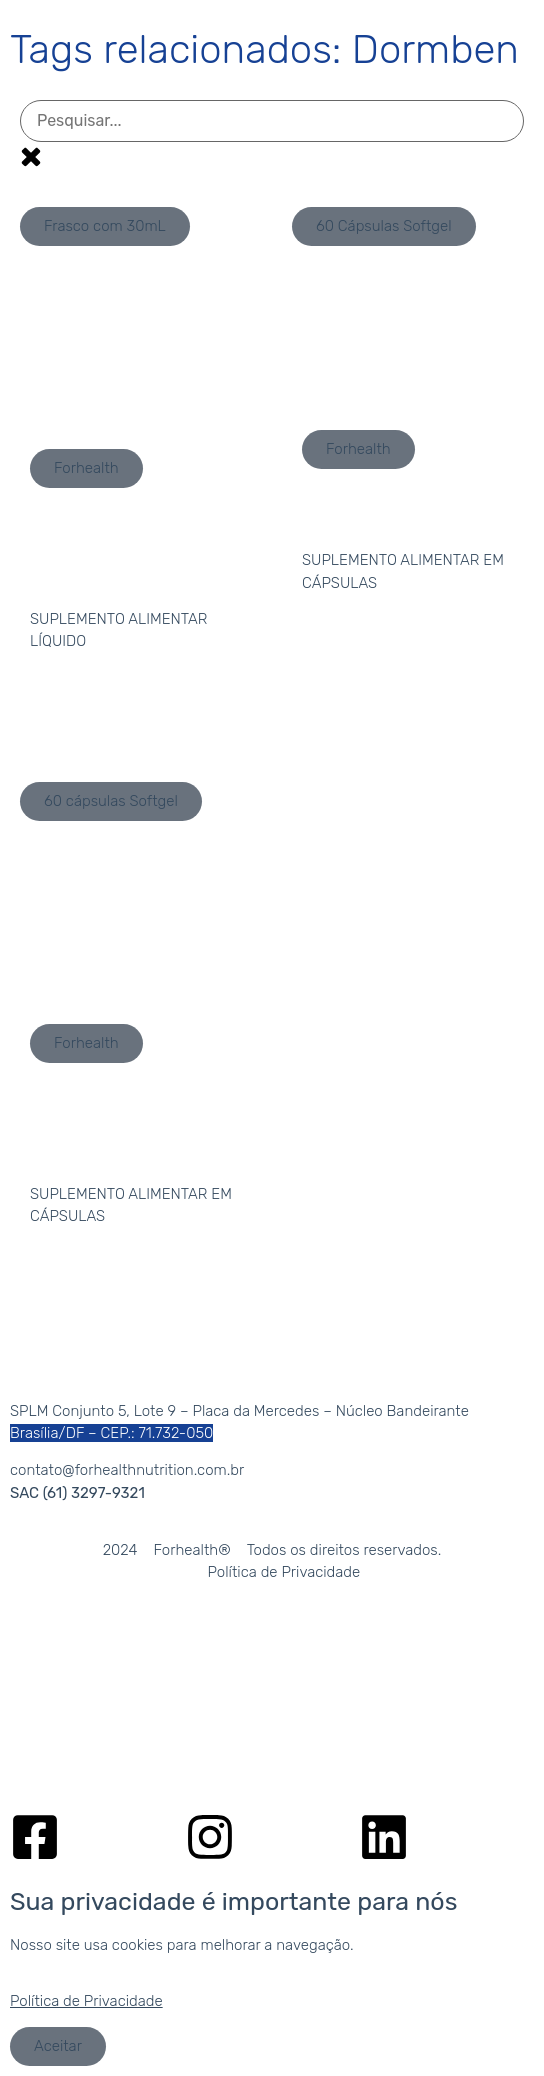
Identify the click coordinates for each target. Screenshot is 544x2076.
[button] (105, 226)
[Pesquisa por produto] (272, 121)
